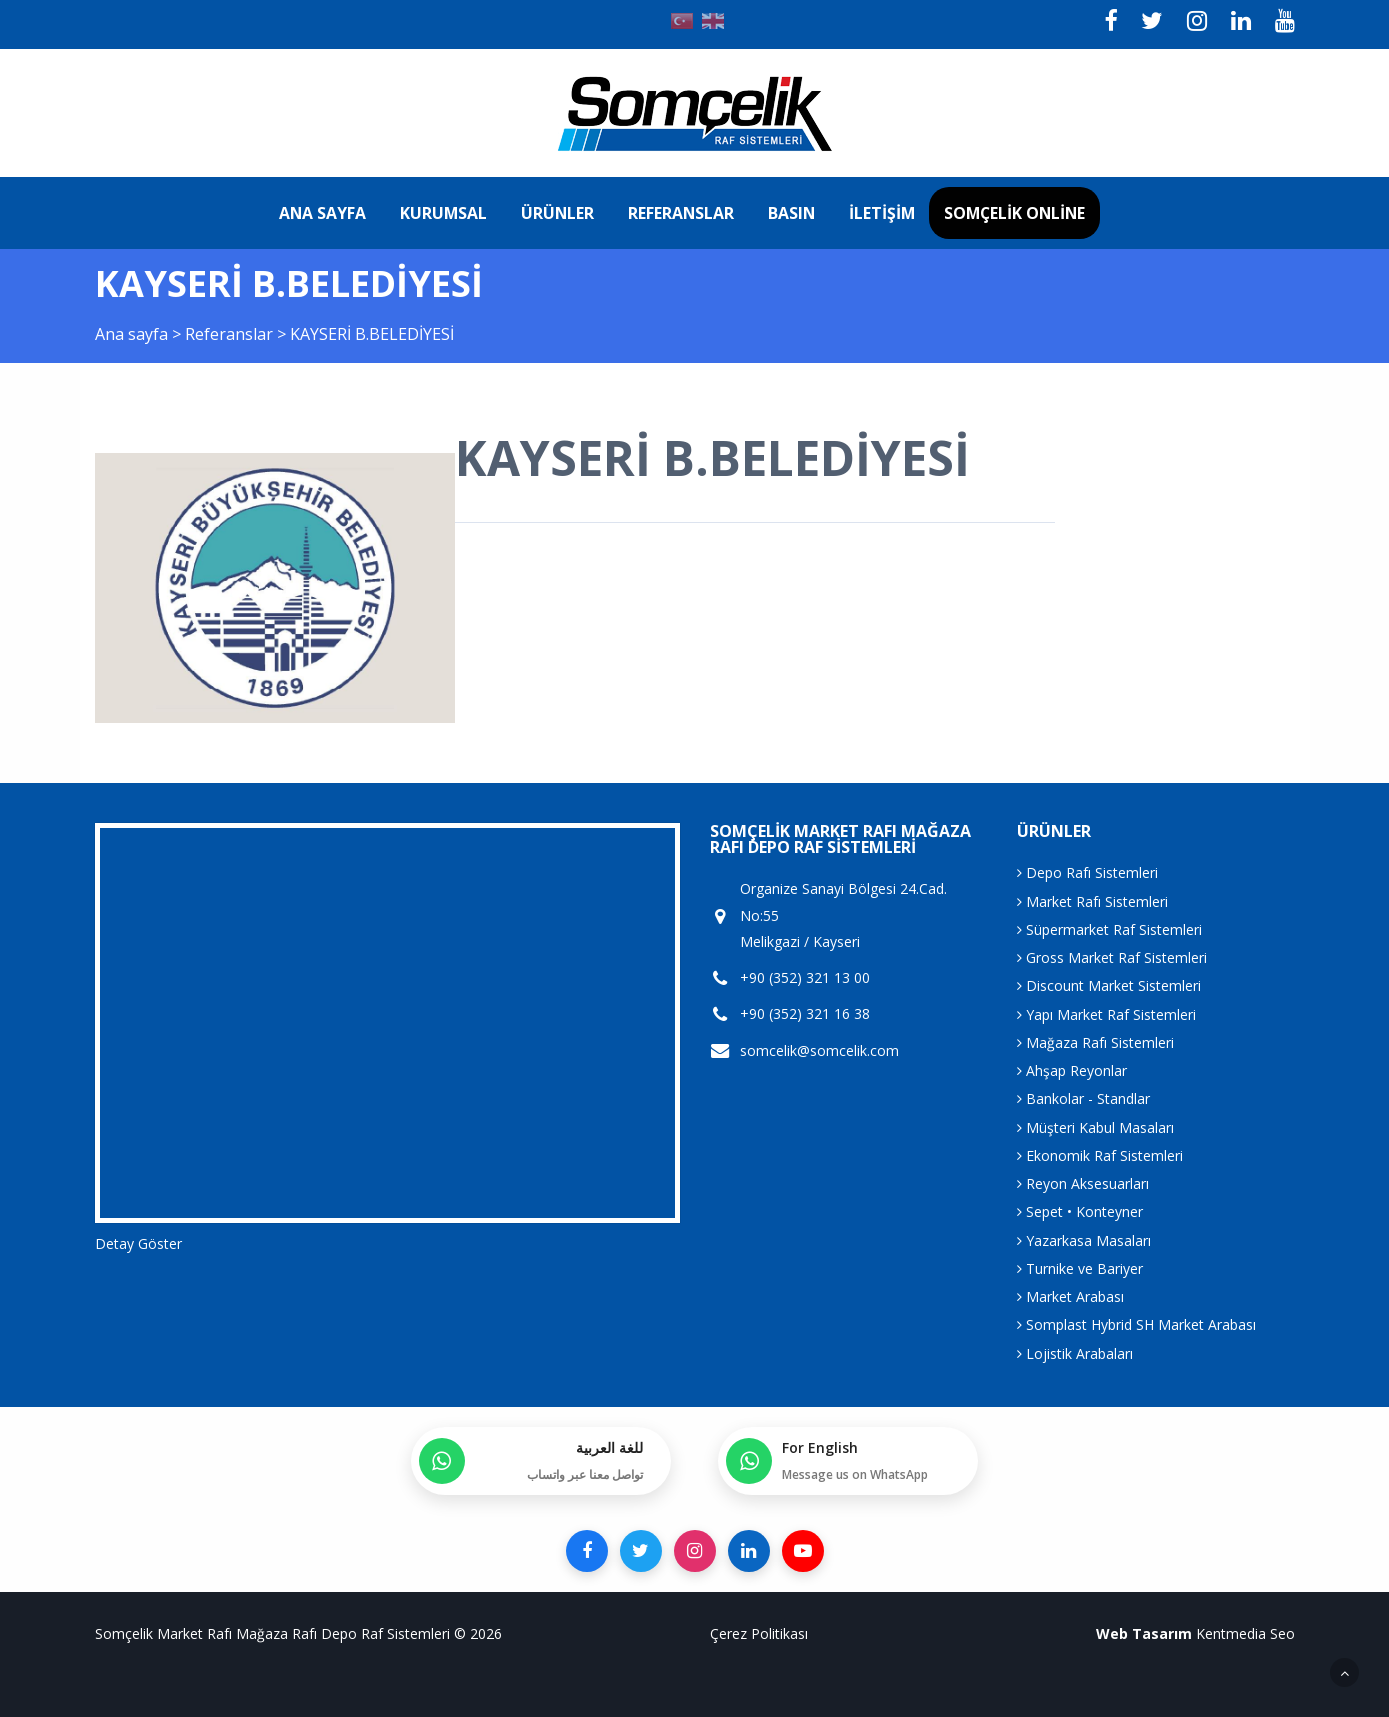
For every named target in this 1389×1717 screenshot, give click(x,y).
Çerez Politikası (759, 1633)
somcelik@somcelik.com (819, 1051)
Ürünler (557, 213)
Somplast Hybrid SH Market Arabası (1136, 1324)
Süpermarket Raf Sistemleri (1109, 929)
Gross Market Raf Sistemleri (1112, 957)
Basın (791, 213)
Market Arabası (1070, 1296)
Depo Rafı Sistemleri (1087, 872)
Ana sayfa (322, 213)
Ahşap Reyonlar (1072, 1070)
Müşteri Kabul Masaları (1095, 1127)
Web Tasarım (1144, 1633)
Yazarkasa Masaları (1084, 1240)
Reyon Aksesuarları (1083, 1183)
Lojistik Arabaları (1075, 1353)
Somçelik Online (1014, 213)
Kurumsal (443, 213)
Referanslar (681, 213)
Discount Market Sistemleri (1109, 985)
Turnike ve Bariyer (1080, 1268)
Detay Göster (138, 1243)
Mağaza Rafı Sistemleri (1095, 1042)
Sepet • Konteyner (1080, 1211)
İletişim (882, 213)
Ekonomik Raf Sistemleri (1100, 1155)
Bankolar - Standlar (1083, 1098)
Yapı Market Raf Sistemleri (1106, 1014)
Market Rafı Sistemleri (1092, 901)
